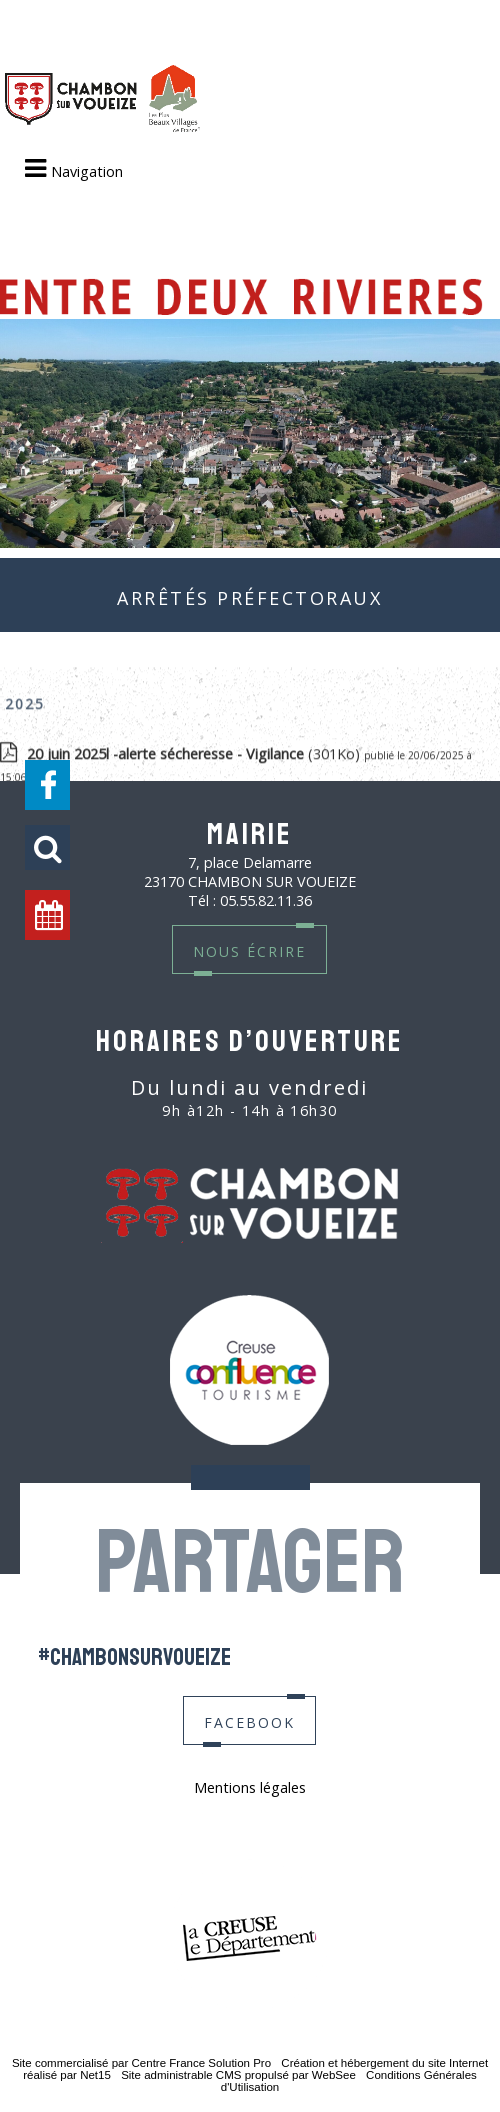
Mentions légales (250, 1787)
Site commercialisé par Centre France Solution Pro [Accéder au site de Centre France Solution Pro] (141, 2063)
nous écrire (249, 949)
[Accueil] (102, 100)
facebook (249, 1720)
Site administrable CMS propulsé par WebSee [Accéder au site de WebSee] (238, 2075)
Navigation (87, 171)
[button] (47, 847)
